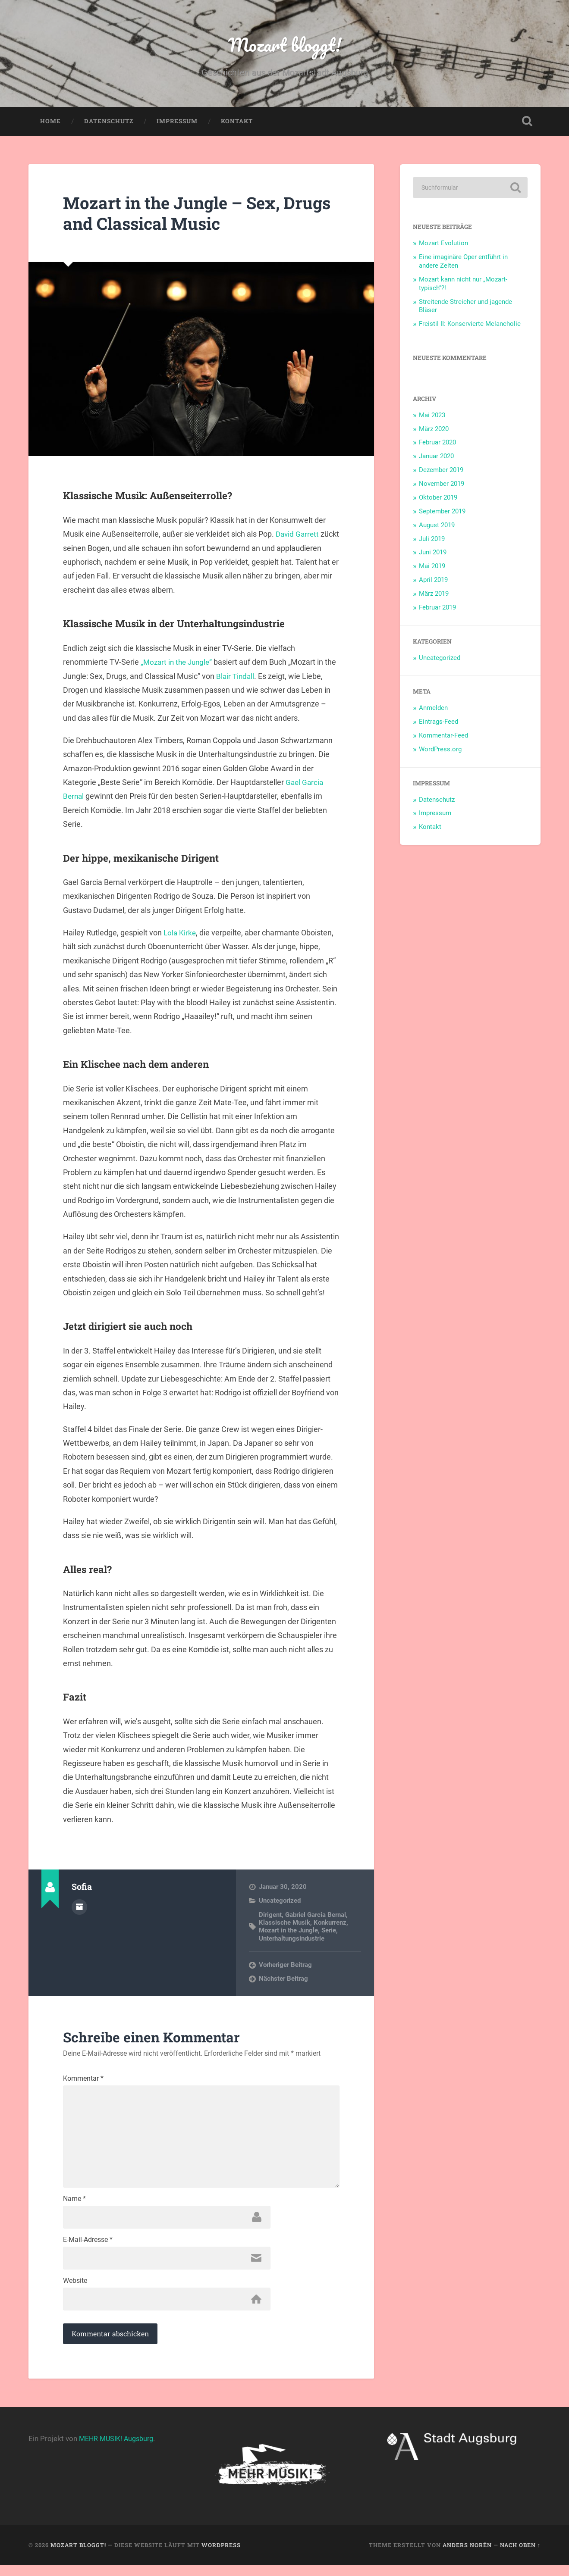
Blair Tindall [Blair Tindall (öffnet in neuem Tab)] (249, 678)
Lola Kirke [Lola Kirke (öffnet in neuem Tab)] (180, 934)
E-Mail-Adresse (88, 2248)
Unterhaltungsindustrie (291, 1941)
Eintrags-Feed (438, 724)
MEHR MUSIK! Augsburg (119, 2449)
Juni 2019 (432, 555)
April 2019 (433, 582)
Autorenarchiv (79, 1908)
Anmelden (433, 710)
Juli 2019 (432, 541)
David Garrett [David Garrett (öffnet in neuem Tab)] (298, 536)
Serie (328, 1933)
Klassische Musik (284, 1925)
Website (75, 2290)
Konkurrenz (330, 1925)
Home (50, 123)
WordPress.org (440, 751)
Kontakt (237, 123)
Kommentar (83, 2081)
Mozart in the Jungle (288, 1933)
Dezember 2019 (441, 472)
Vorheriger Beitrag (285, 1967)
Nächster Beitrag (283, 1981)
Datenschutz (108, 123)
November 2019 (441, 486)
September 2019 (442, 513)
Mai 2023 (432, 417)
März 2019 (434, 596)
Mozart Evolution (443, 245)
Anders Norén (467, 2555)
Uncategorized (280, 1903)
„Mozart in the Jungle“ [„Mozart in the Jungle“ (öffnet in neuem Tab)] (178, 664)
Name (74, 2207)
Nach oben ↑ (520, 2555)
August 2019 (437, 527)
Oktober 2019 (438, 499)
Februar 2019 (437, 609)
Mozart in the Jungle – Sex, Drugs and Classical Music (178, 215)
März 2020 (434, 431)
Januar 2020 (436, 459)
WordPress (221, 2555)
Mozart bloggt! (284, 45)
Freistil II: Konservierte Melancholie (470, 326)
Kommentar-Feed (443, 737)
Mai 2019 (432, 568)
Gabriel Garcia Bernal (315, 1917)
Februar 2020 (437, 445)
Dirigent (270, 1917)
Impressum (177, 123)
